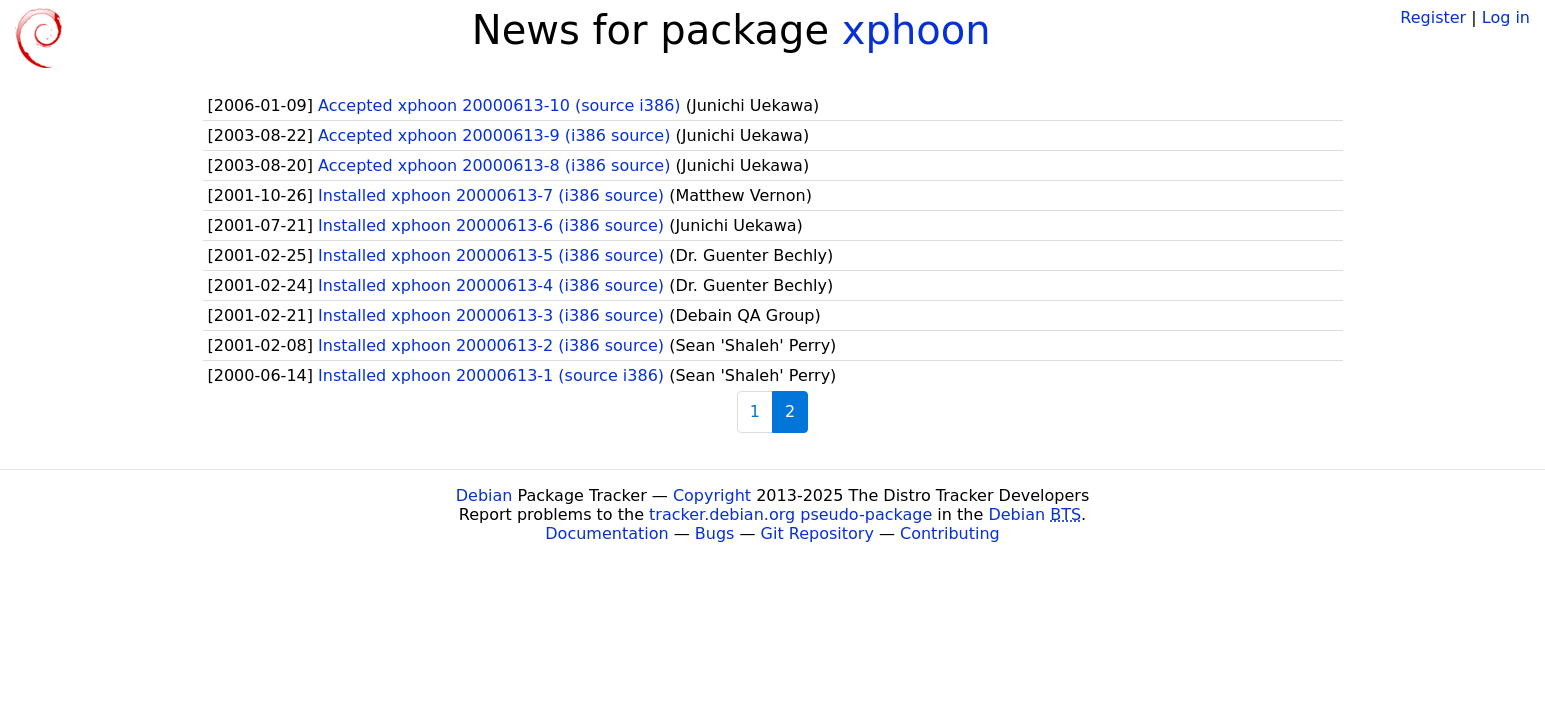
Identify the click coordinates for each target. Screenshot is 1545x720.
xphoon (916, 30)
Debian (484, 495)
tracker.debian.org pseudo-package (790, 514)
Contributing (950, 533)
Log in (1506, 17)
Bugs (715, 533)
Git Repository (817, 533)
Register (1433, 17)
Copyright (712, 495)
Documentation (606, 533)
